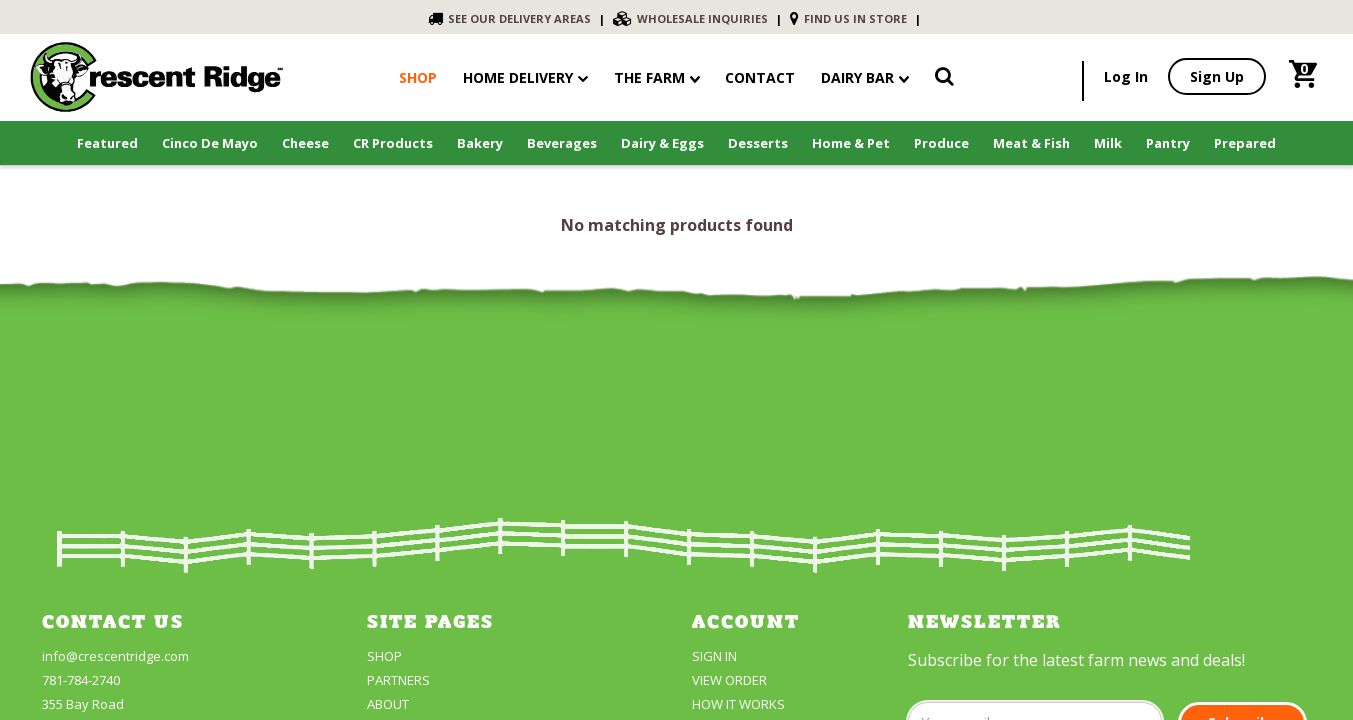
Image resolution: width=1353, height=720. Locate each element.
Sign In (714, 656)
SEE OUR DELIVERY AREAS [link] (509, 18)
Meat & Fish (1031, 143)
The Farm (657, 77)
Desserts (758, 143)
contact (760, 77)
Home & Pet (851, 143)
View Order (729, 680)
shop (418, 77)
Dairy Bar (865, 77)
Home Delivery (518, 77)
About (388, 704)
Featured (107, 143)
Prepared (1245, 143)
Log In (1126, 76)
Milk (1108, 143)
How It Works (738, 704)
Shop (384, 656)
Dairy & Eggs (662, 143)
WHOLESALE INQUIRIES (690, 18)
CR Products (393, 143)
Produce (941, 143)
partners (398, 680)
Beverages (562, 143)
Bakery (480, 143)
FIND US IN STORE (848, 18)
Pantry (1168, 143)
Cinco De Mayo (210, 143)
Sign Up (1217, 76)
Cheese (305, 143)
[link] (944, 80)
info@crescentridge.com (115, 656)
